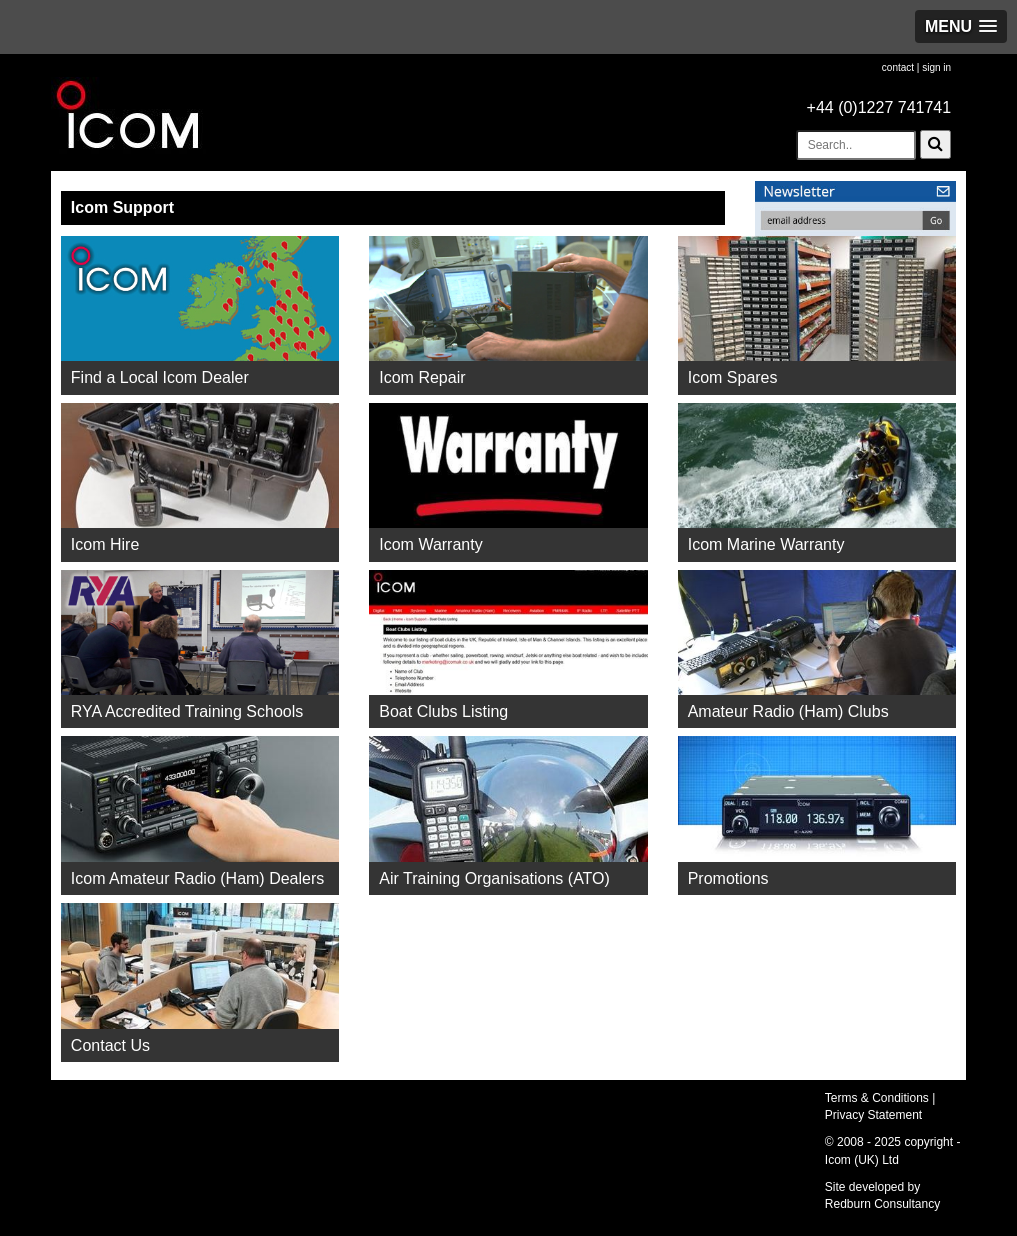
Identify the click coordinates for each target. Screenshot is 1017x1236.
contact (898, 67)
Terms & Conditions (877, 1098)
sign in (936, 67)
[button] (961, 26)
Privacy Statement (873, 1115)
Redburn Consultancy (882, 1204)
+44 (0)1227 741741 (879, 107)
